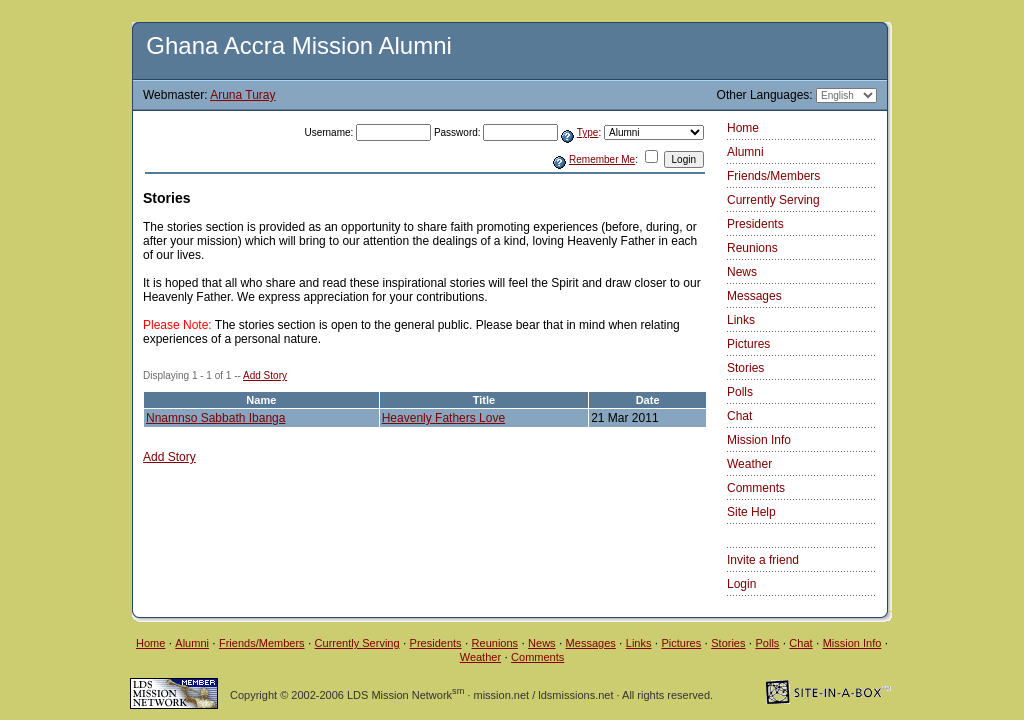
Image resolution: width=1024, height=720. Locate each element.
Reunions (752, 248)
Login (741, 584)
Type (588, 132)
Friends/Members (773, 176)
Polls (740, 392)
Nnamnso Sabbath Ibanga (215, 418)
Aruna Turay (242, 95)
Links (741, 320)
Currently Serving (773, 200)
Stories (745, 368)
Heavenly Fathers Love (443, 418)
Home (743, 128)
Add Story (265, 375)
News (742, 272)
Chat (739, 416)
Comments (756, 488)
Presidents (755, 224)
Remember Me (602, 159)
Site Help (751, 512)
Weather (749, 464)
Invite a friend (763, 560)
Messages (754, 296)
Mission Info (759, 440)
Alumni (745, 152)
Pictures (748, 344)
